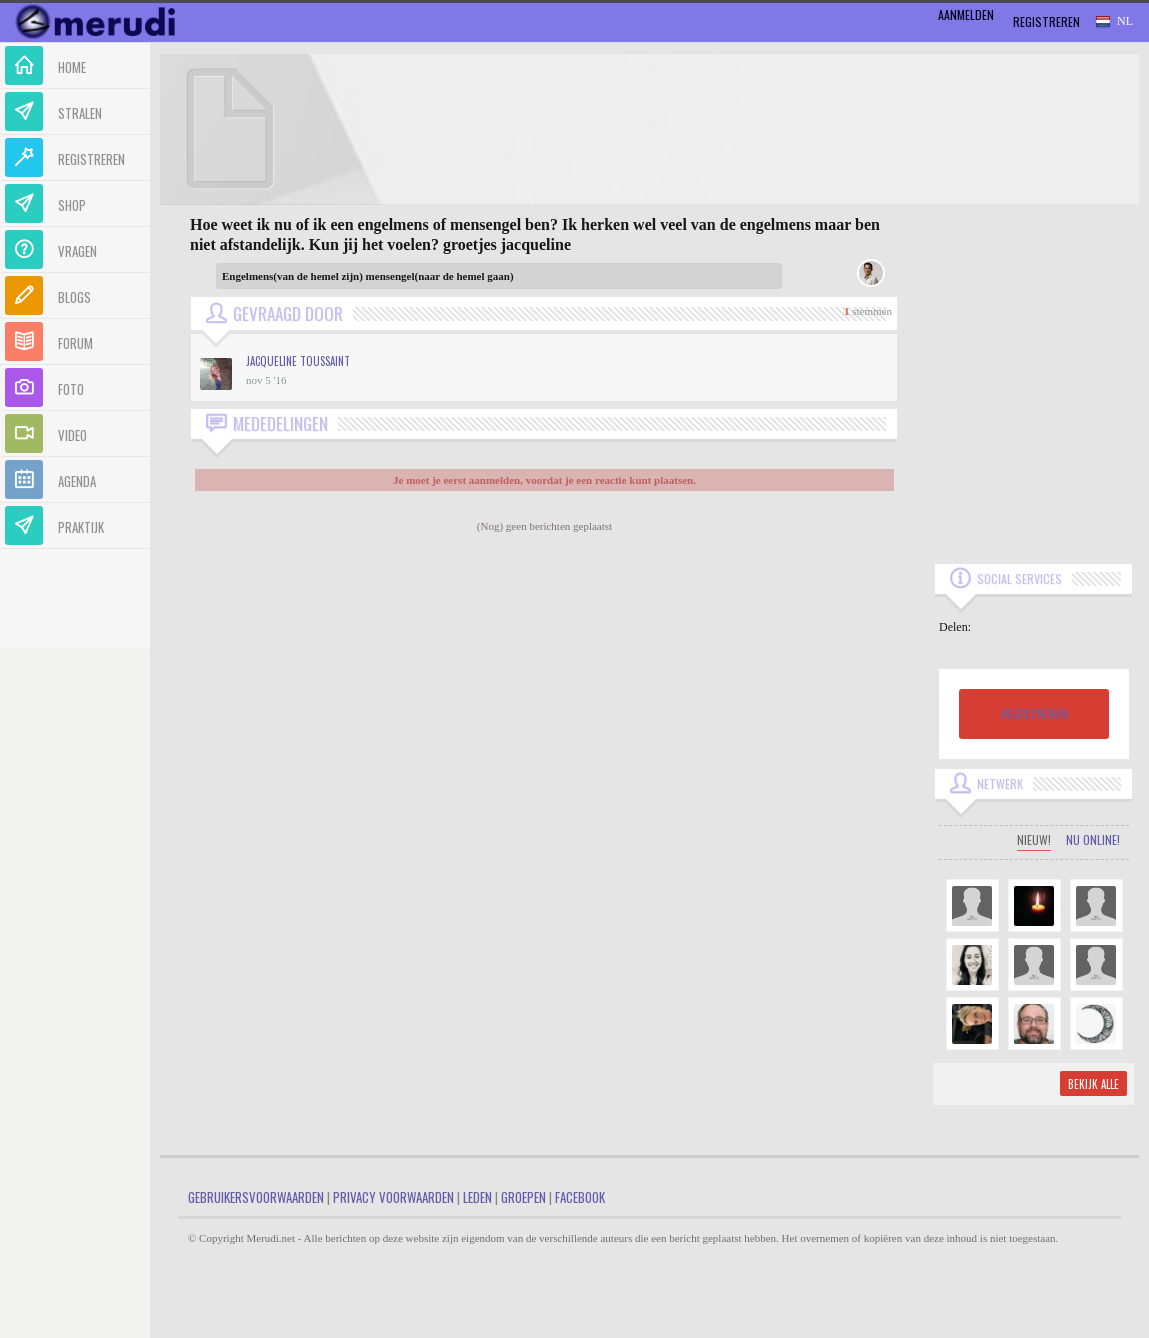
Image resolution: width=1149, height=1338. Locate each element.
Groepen (523, 1197)
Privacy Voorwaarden (393, 1197)
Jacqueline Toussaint (298, 361)
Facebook (580, 1197)
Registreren (1046, 21)
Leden (477, 1197)
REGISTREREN (1034, 713)
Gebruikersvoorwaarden (256, 1197)
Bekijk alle (1093, 1084)
